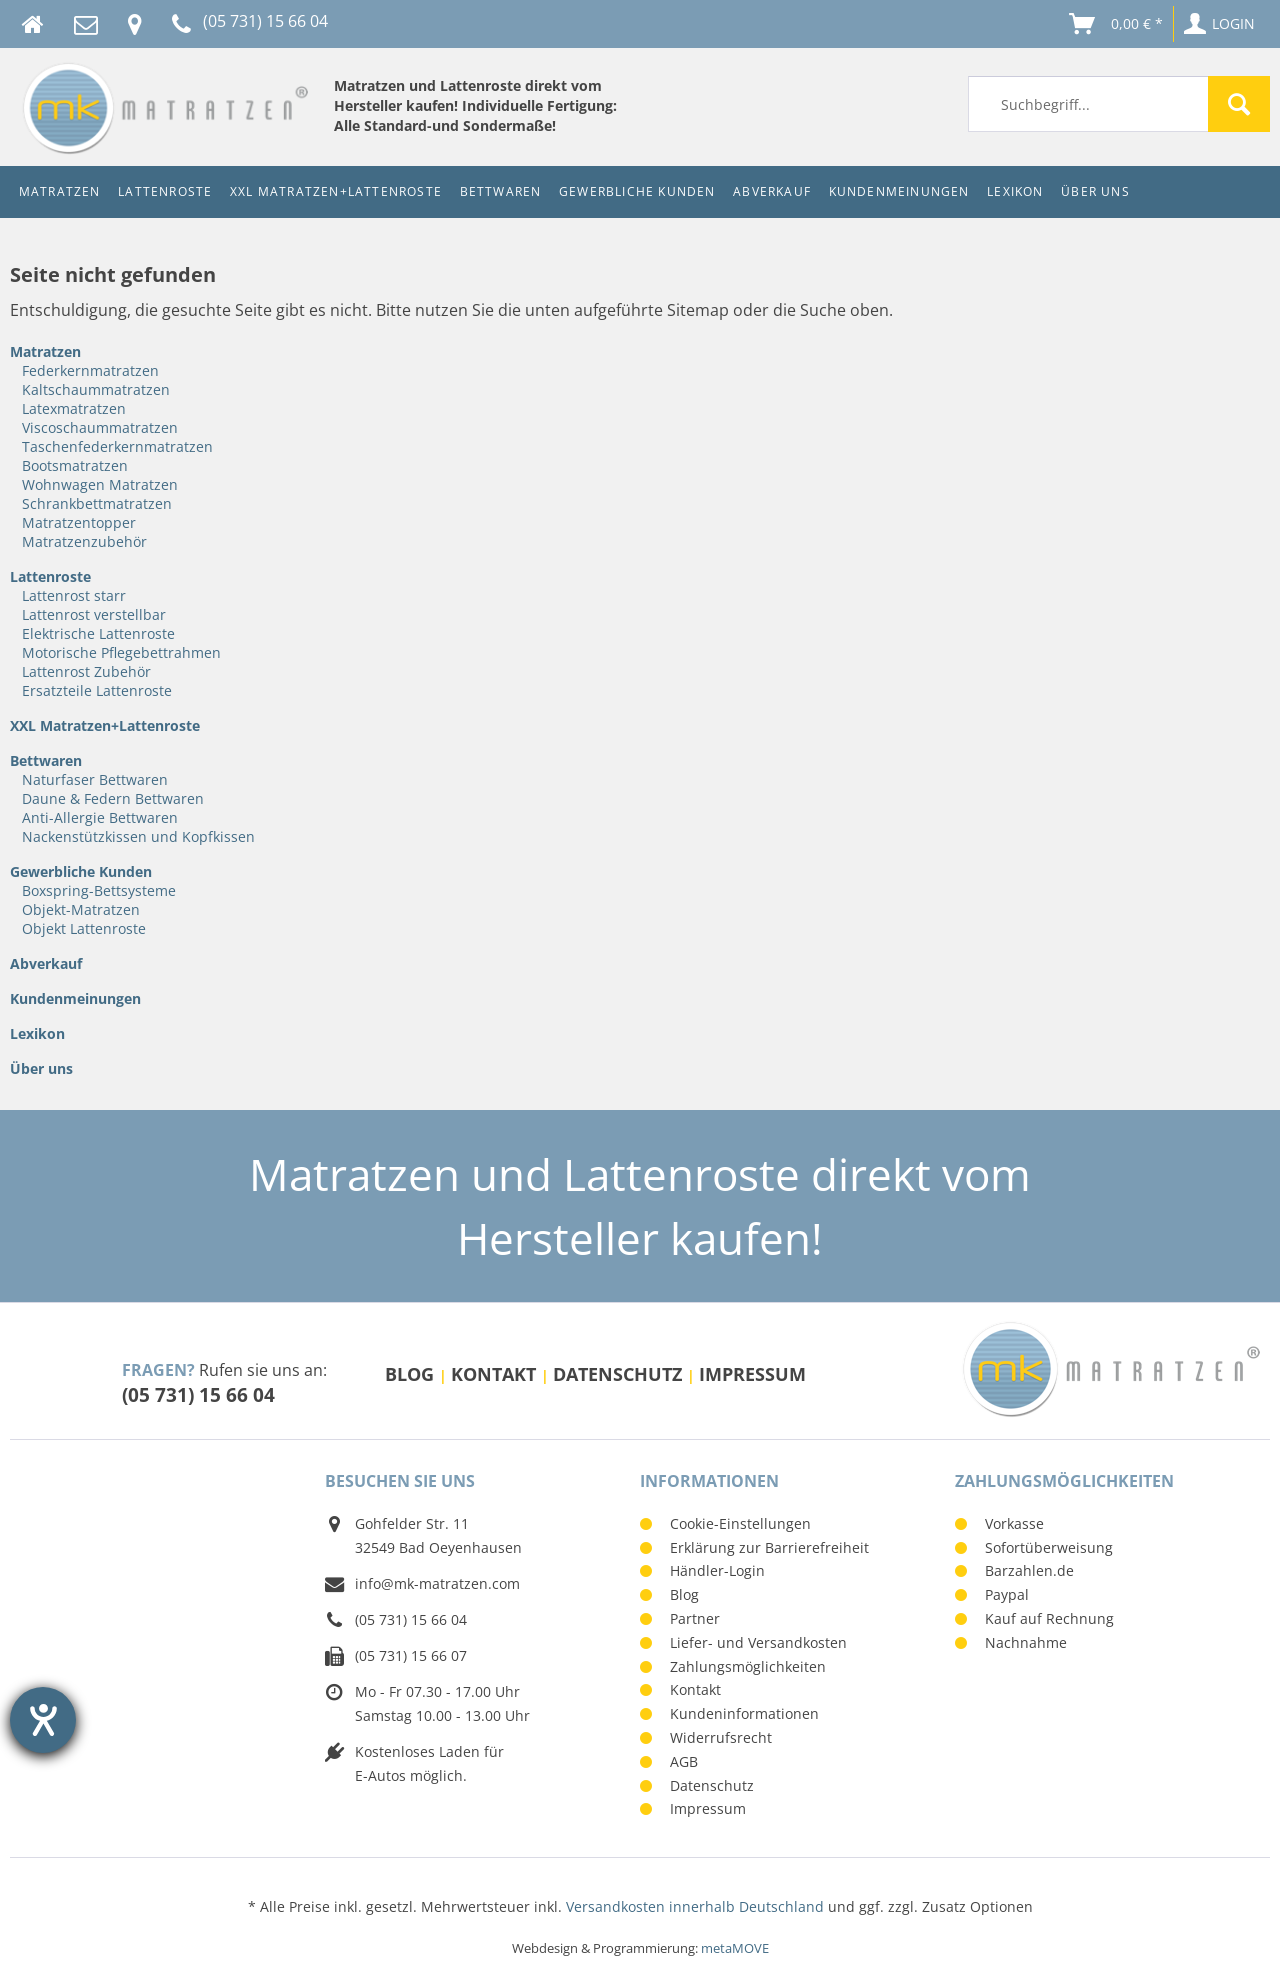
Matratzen (45, 351)
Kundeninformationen (744, 1713)
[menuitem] (1119, 104)
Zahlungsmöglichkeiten (748, 1666)
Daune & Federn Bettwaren (113, 798)
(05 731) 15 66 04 (198, 1394)
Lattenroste (50, 576)
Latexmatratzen (74, 408)
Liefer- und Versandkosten (758, 1642)
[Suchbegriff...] (1119, 104)
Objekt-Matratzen (81, 909)
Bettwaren (46, 760)
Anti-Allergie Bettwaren (100, 817)
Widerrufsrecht (721, 1737)
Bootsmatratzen (75, 465)
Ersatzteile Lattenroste (97, 690)
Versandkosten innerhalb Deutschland (695, 1906)
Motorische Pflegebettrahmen (121, 652)
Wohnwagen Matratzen (100, 484)
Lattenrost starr (74, 595)
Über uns (41, 1068)
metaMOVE (735, 1948)
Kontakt (496, 1374)
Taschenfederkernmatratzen (117, 446)
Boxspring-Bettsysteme (99, 890)
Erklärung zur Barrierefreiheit (769, 1547)
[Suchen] (1239, 104)
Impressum (752, 1374)
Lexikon (37, 1033)
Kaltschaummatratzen (96, 389)
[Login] (1220, 24)
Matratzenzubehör (84, 541)
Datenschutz (620, 1374)
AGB (684, 1761)
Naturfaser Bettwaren (95, 779)
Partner (695, 1618)
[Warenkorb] (1117, 24)
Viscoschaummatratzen (100, 427)
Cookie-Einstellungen (740, 1523)
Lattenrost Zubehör (86, 671)
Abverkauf (46, 963)
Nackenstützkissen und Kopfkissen (138, 836)
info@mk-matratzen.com (437, 1583)
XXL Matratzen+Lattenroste (105, 725)
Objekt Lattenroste (84, 928)
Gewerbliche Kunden (81, 871)
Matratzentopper (79, 522)
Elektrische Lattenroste (98, 633)
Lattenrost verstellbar (94, 614)
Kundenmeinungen (75, 998)
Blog (412, 1374)
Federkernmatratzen (90, 370)
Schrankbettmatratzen (97, 503)
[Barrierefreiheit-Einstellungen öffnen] (43, 1720)
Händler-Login (717, 1570)
